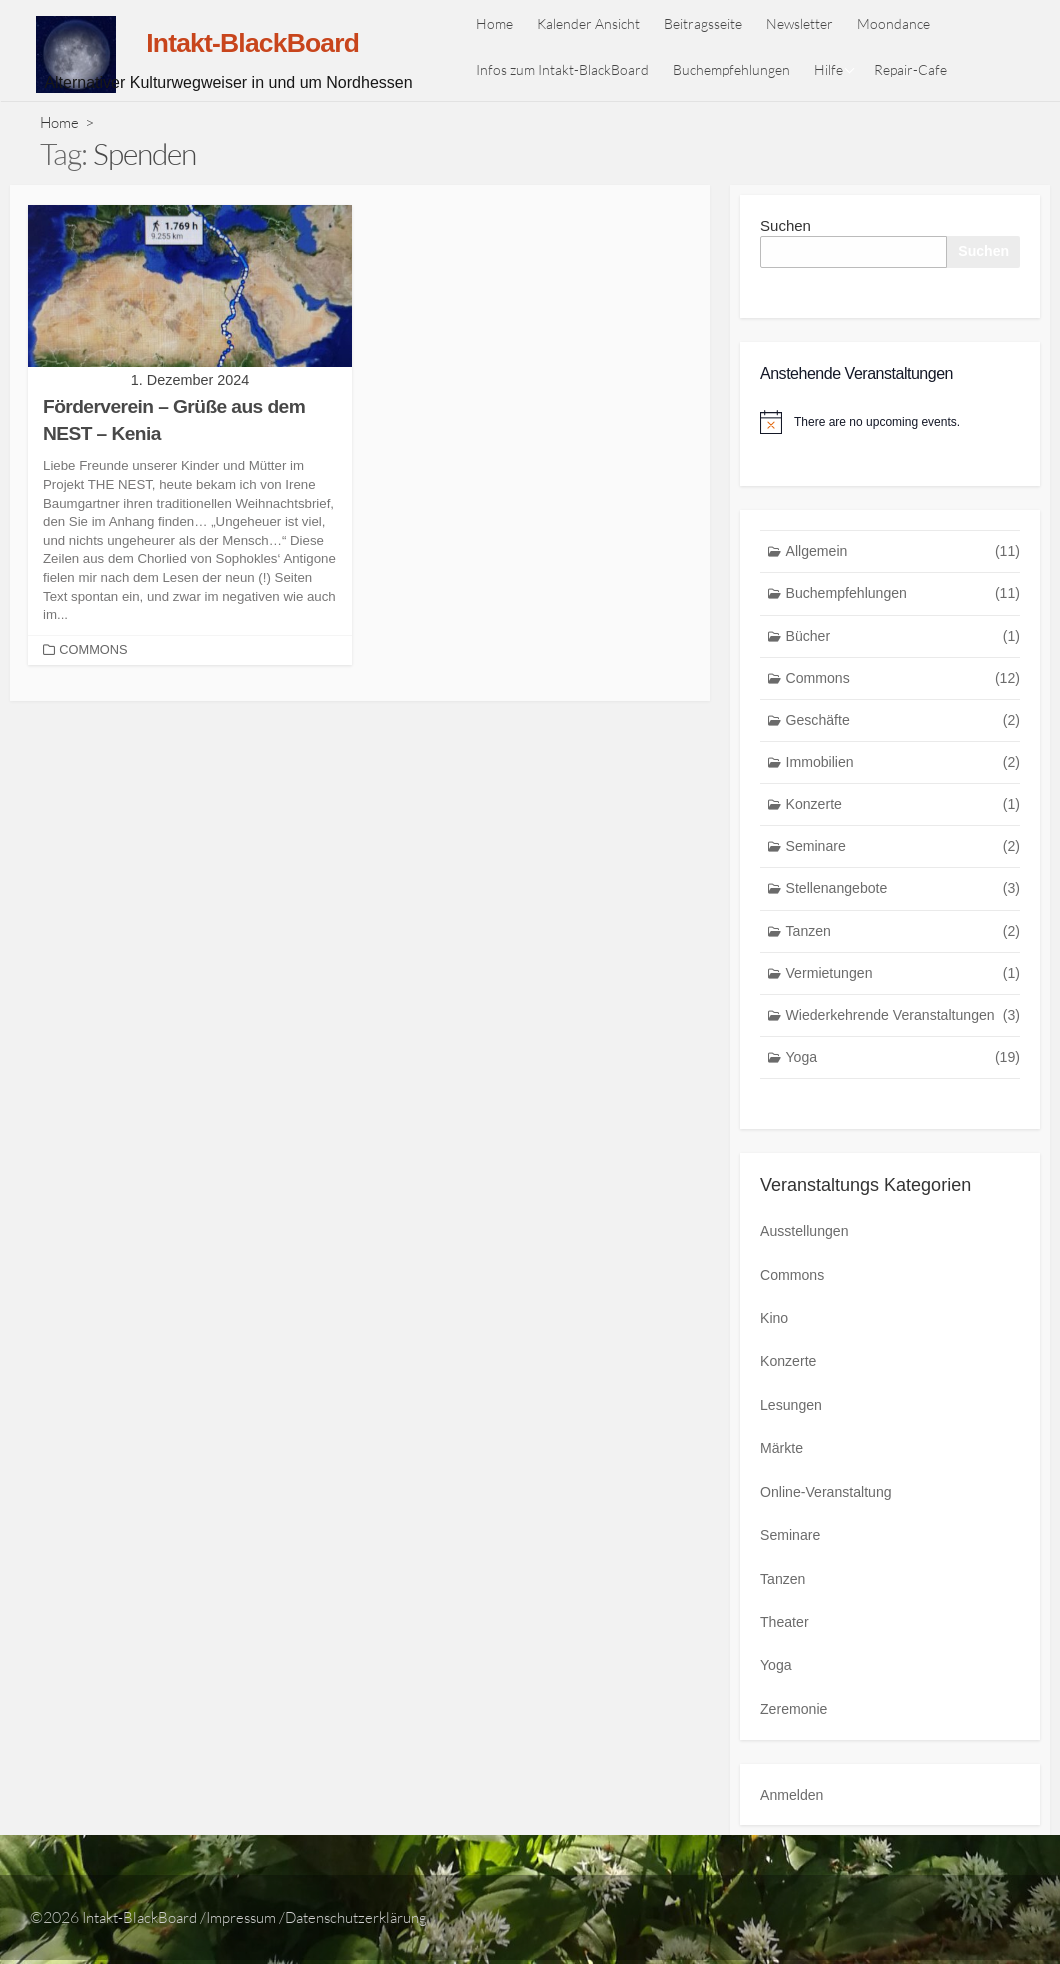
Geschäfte (903, 728)
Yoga (903, 1076)
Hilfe (834, 69)
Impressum (255, 1921)
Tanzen (903, 946)
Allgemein (903, 554)
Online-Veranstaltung (830, 1502)
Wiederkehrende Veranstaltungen (903, 1033)
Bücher (903, 641)
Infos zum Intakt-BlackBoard (568, 69)
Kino (775, 1334)
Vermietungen (903, 989)
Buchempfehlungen (737, 69)
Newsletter (805, 23)
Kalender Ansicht (594, 23)
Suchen (785, 225)
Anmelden (794, 1798)
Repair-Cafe (916, 69)
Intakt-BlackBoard (145, 1921)
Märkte (783, 1460)
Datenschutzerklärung (380, 1921)
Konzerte (903, 815)
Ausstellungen (807, 1249)
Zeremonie (796, 1713)
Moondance (899, 23)
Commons (95, 649)
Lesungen (793, 1418)
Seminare (903, 859)
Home (500, 23)
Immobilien (903, 771)
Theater (786, 1628)
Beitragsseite (709, 23)
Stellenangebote (903, 902)
